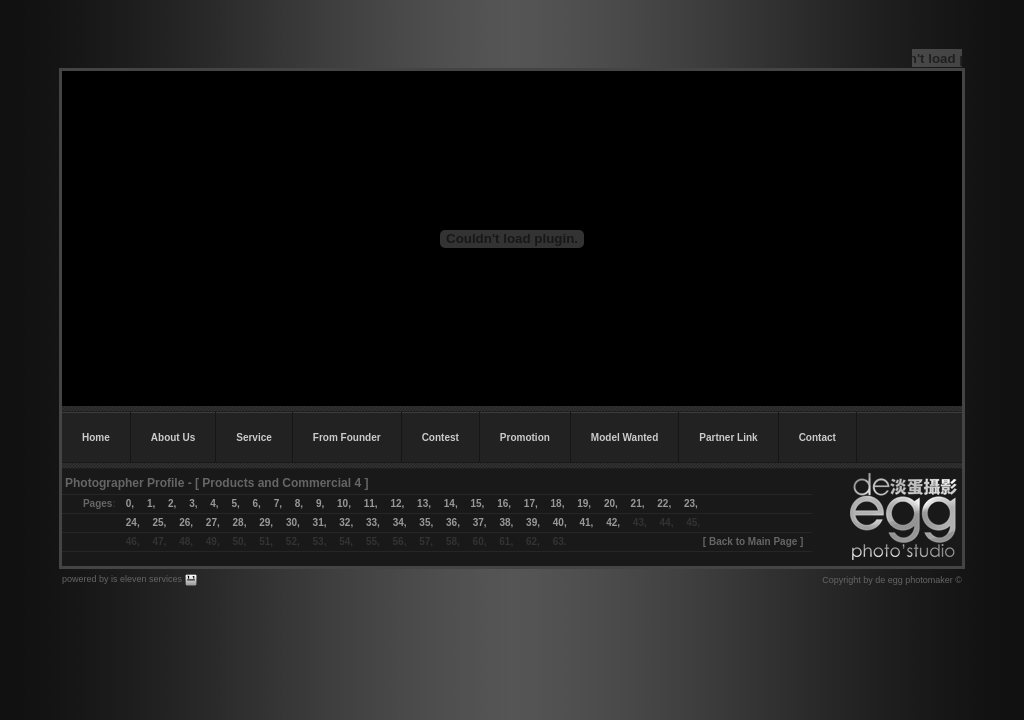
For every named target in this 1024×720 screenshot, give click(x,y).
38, (506, 522)
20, (611, 503)
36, (453, 522)
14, (451, 503)
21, (631, 503)
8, (299, 503)
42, (613, 522)
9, (320, 503)
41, (586, 522)
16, (504, 503)
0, (130, 503)
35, (426, 522)
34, (400, 522)
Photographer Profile (124, 483)
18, (564, 503)
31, (320, 522)
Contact (817, 437)
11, (371, 503)
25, (159, 522)
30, (293, 522)
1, (151, 503)
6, (257, 503)
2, (165, 503)
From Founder (347, 437)
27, (213, 522)
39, (533, 522)
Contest (440, 437)
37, (480, 522)
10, (344, 503)
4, (207, 503)
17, (531, 503)
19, (584, 503)
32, (346, 522)
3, (193, 503)
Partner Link (728, 437)
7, (278, 503)
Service (254, 437)
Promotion (525, 437)
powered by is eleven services (123, 579)
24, (133, 522)
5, (235, 503)
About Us (173, 437)
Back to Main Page (753, 541)
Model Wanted (624, 437)
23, (691, 503)
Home (96, 437)
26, (186, 522)
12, (397, 503)
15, (477, 503)
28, (240, 522)
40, (560, 522)
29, (266, 522)
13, (424, 503)
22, (664, 503)
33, (373, 522)
